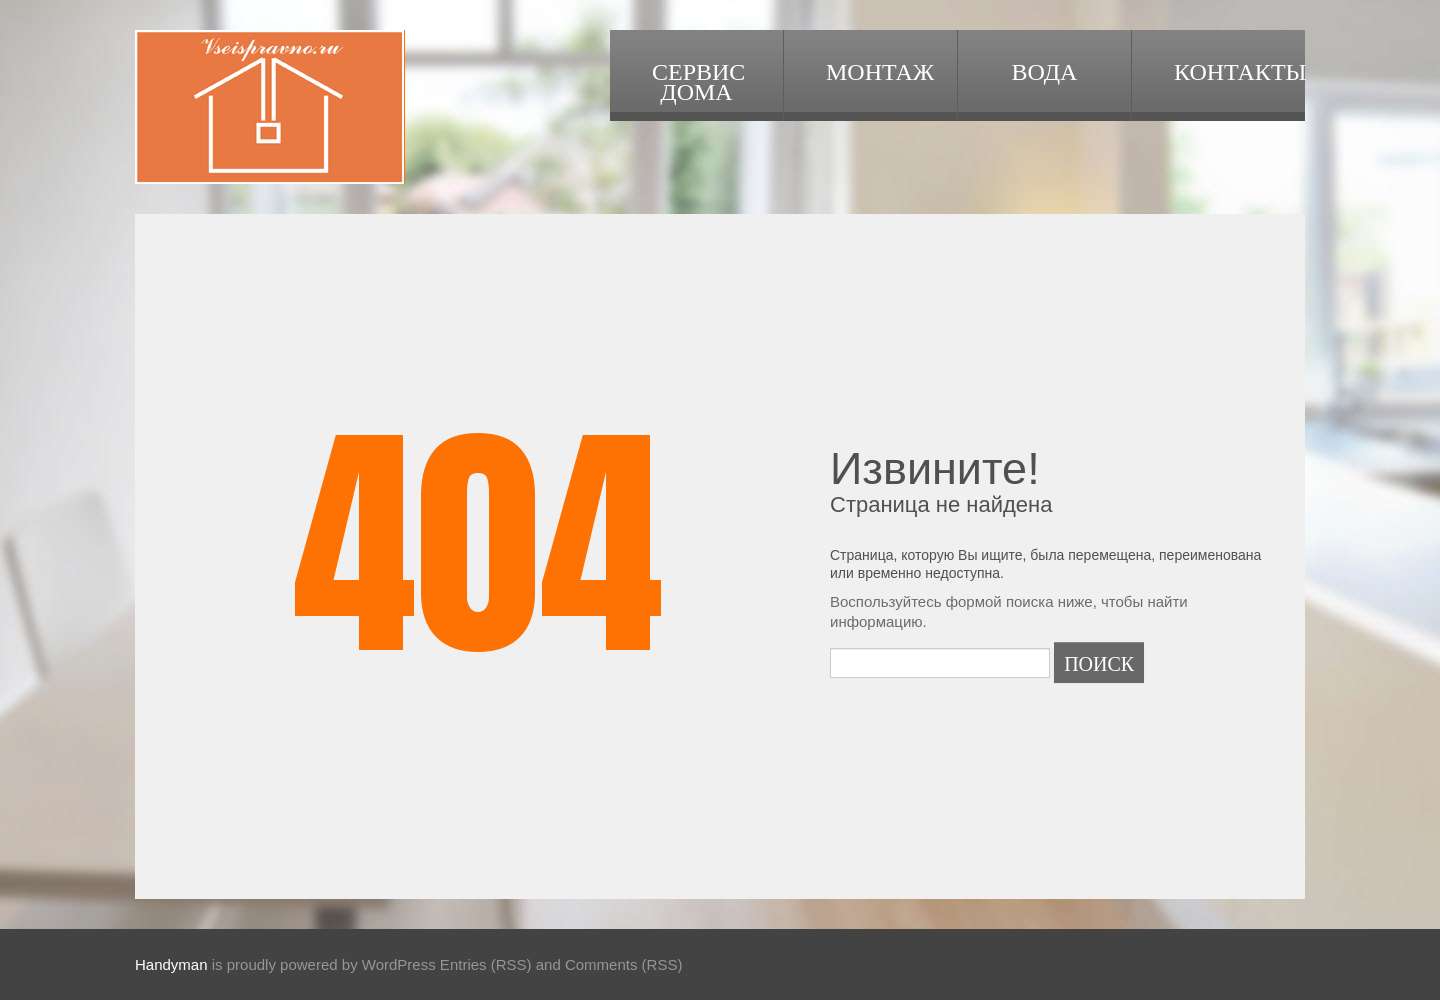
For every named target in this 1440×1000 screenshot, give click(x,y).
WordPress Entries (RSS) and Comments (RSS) (522, 964)
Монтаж (880, 70)
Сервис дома (698, 80)
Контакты (1239, 70)
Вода (1045, 70)
